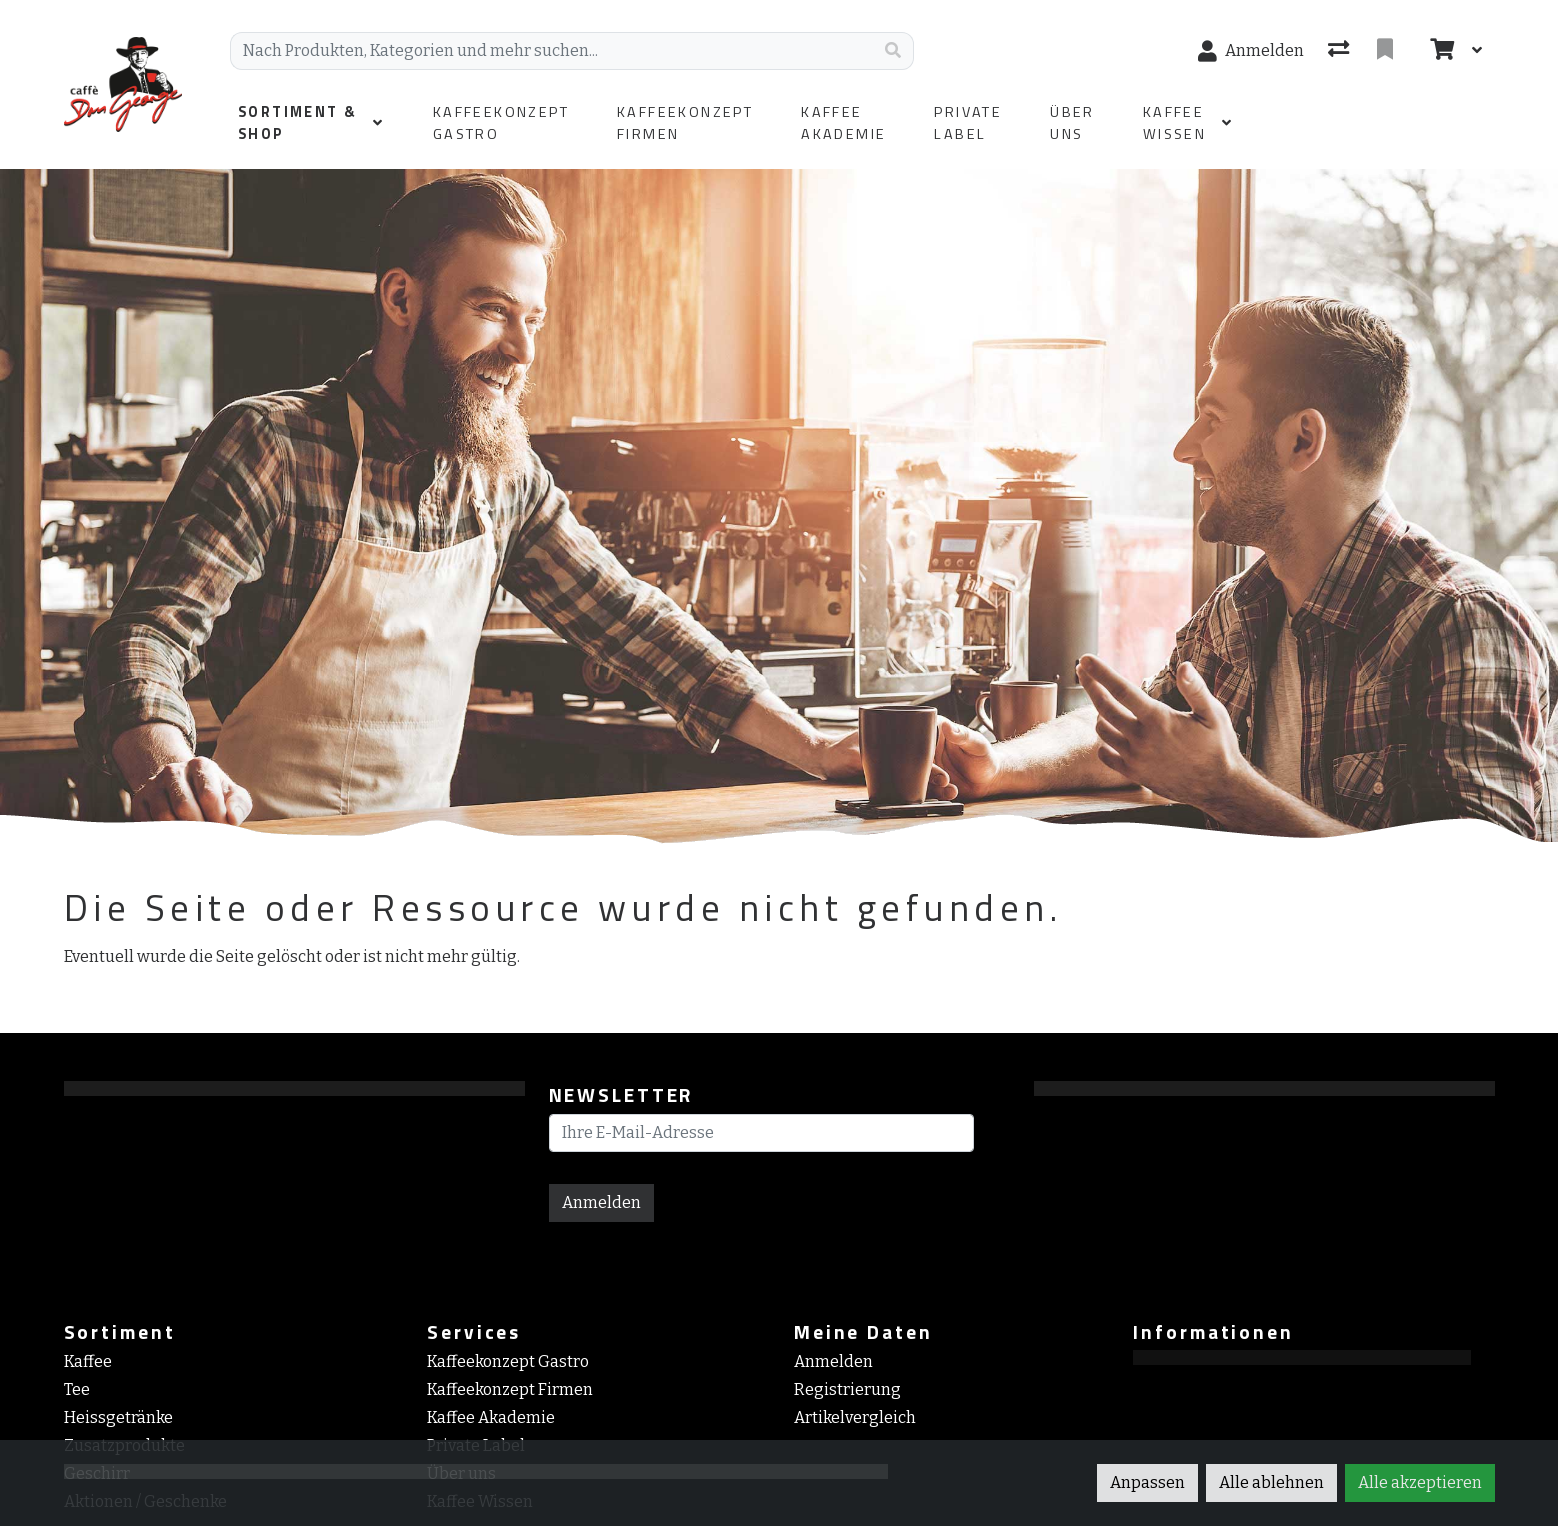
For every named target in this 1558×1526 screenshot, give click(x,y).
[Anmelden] (1251, 51)
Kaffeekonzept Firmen (510, 1389)
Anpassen (1147, 1482)
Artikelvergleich (855, 1417)
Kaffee (88, 1361)
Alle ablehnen (1271, 1482)
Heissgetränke (118, 1417)
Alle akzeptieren (1420, 1482)
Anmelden (601, 1202)
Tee (77, 1389)
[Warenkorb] (1440, 51)
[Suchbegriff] (552, 51)
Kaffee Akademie (491, 1417)
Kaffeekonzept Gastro (508, 1361)
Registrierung (847, 1389)
